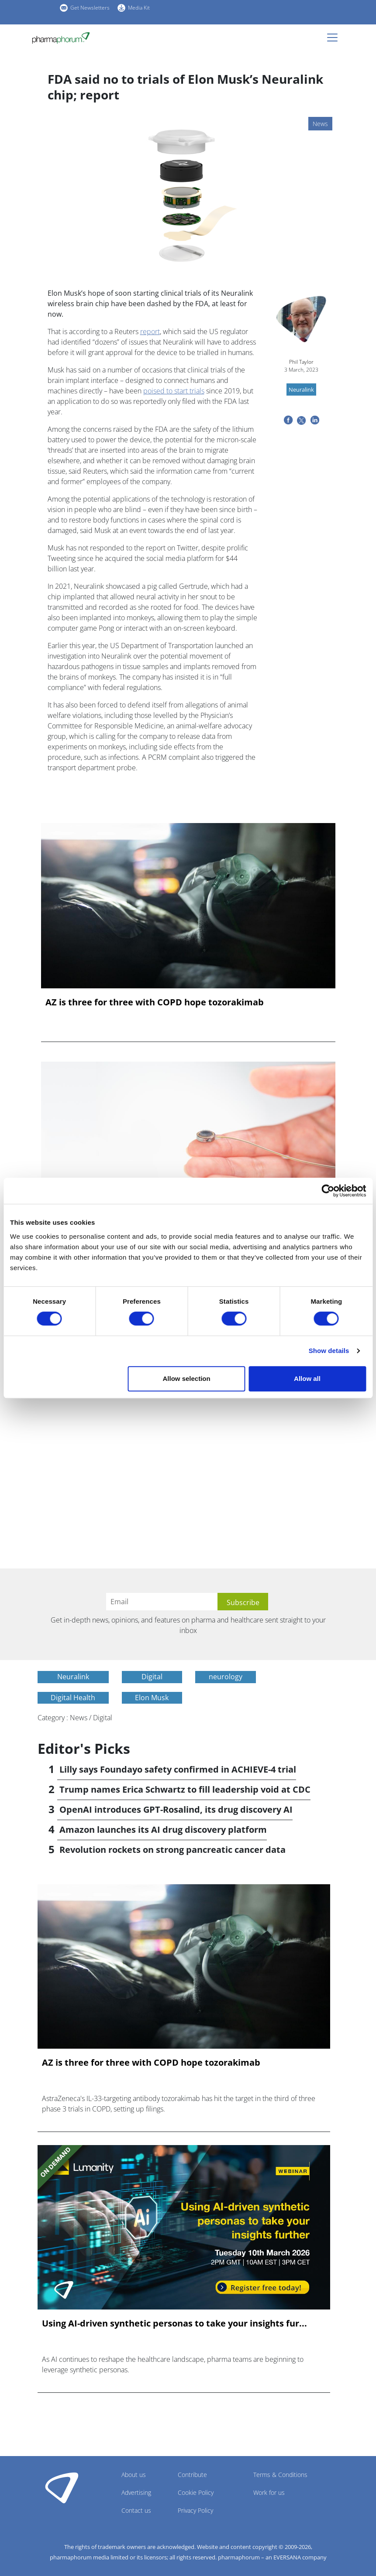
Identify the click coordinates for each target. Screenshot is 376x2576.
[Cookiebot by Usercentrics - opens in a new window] (328, 1190)
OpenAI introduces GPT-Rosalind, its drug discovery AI (176, 1809)
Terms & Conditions (280, 2474)
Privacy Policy (195, 2510)
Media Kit (139, 7)
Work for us (269, 2492)
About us (133, 2474)
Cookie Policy (196, 2492)
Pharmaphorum (61, 2487)
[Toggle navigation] (335, 37)
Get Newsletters (90, 7)
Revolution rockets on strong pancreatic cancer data (172, 1849)
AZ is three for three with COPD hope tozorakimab (154, 1002)
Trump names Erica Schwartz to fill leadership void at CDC (184, 1789)
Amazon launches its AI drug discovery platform (163, 1829)
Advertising (136, 2492)
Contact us (136, 2510)
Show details (329, 1350)
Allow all (307, 1378)
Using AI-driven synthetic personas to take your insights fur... (174, 2323)
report (150, 331)
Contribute (192, 2474)
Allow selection (186, 1378)
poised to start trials (173, 391)
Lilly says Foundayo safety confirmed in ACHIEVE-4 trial (177, 1769)
